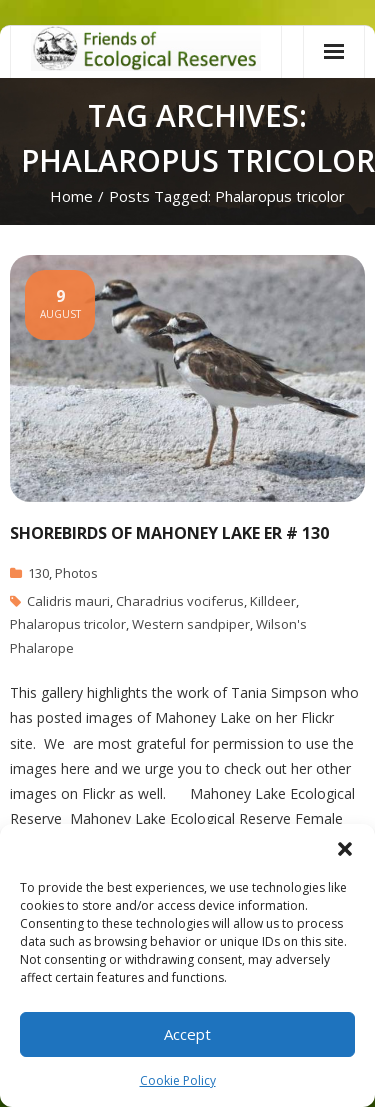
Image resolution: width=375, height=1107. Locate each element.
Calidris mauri (68, 601)
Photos (76, 573)
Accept (187, 1034)
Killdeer (273, 601)
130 (38, 573)
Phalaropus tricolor (68, 624)
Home (71, 196)
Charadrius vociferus (180, 601)
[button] (345, 849)
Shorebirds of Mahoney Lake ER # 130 (169, 533)
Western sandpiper (191, 624)
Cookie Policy (178, 1080)
